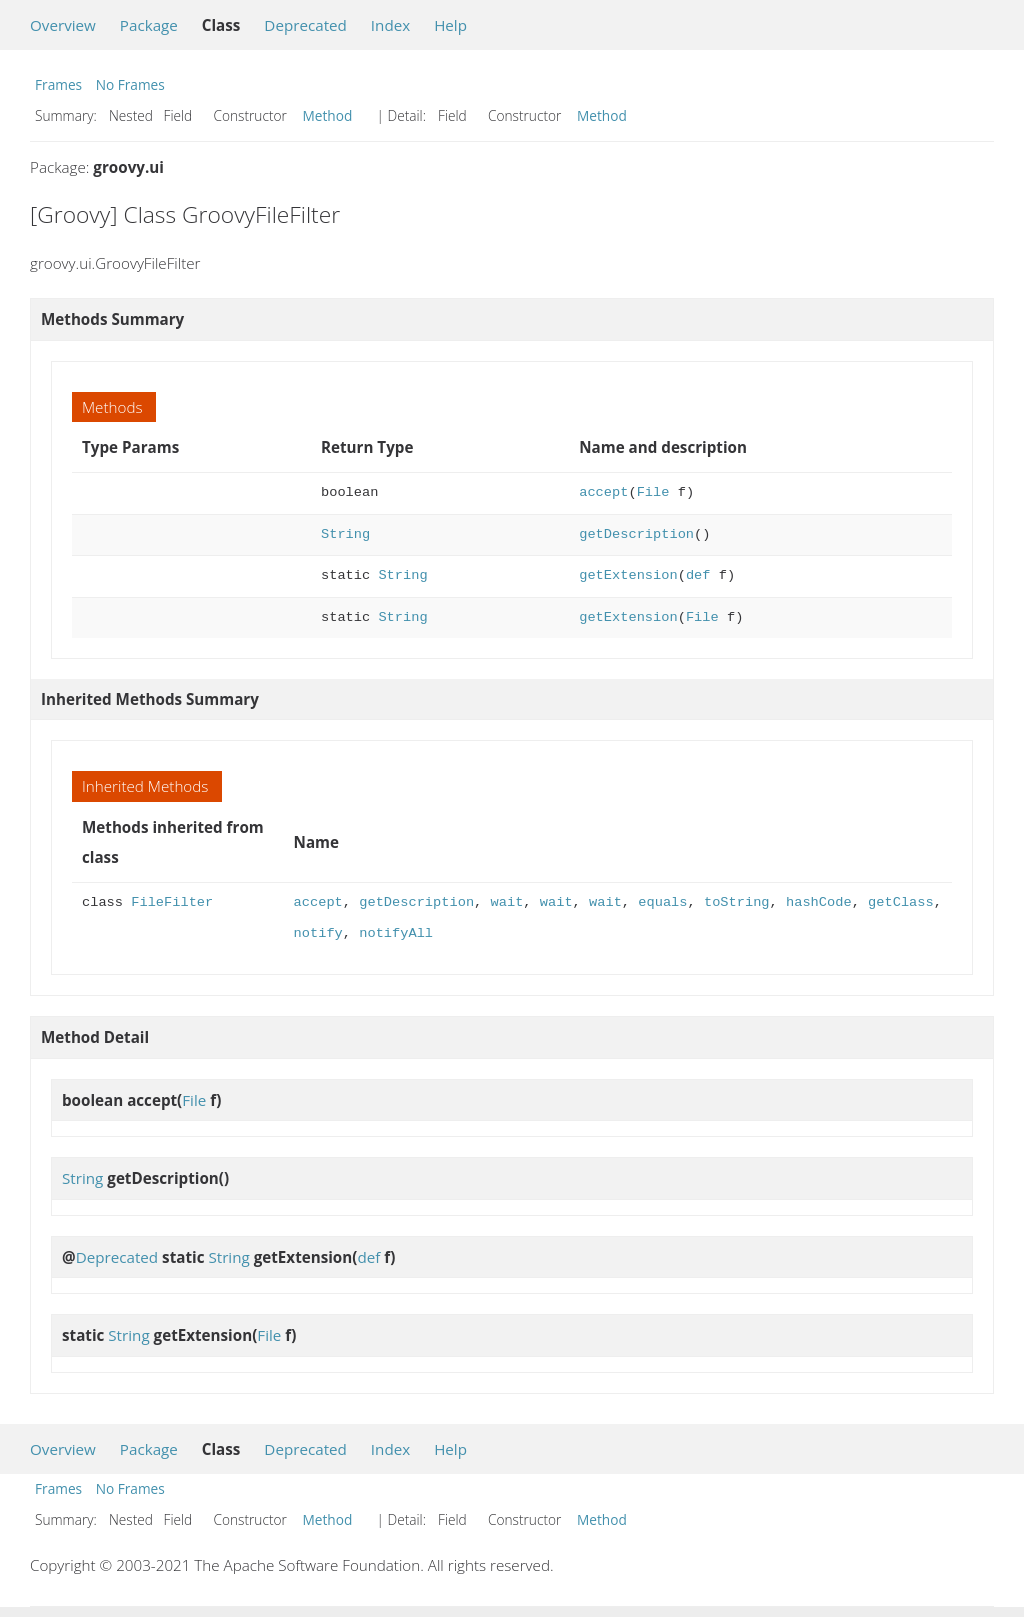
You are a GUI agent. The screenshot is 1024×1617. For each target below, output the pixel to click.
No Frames (130, 84)
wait (506, 902)
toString (737, 902)
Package (149, 25)
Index (390, 25)
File (653, 492)
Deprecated (305, 25)
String (345, 534)
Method (328, 115)
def (698, 575)
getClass (901, 902)
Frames (58, 84)
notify (318, 933)
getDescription (636, 534)
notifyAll (396, 933)
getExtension (628, 575)
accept (603, 492)
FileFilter (172, 902)
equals (662, 902)
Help (450, 25)
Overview (63, 25)
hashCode (819, 902)
